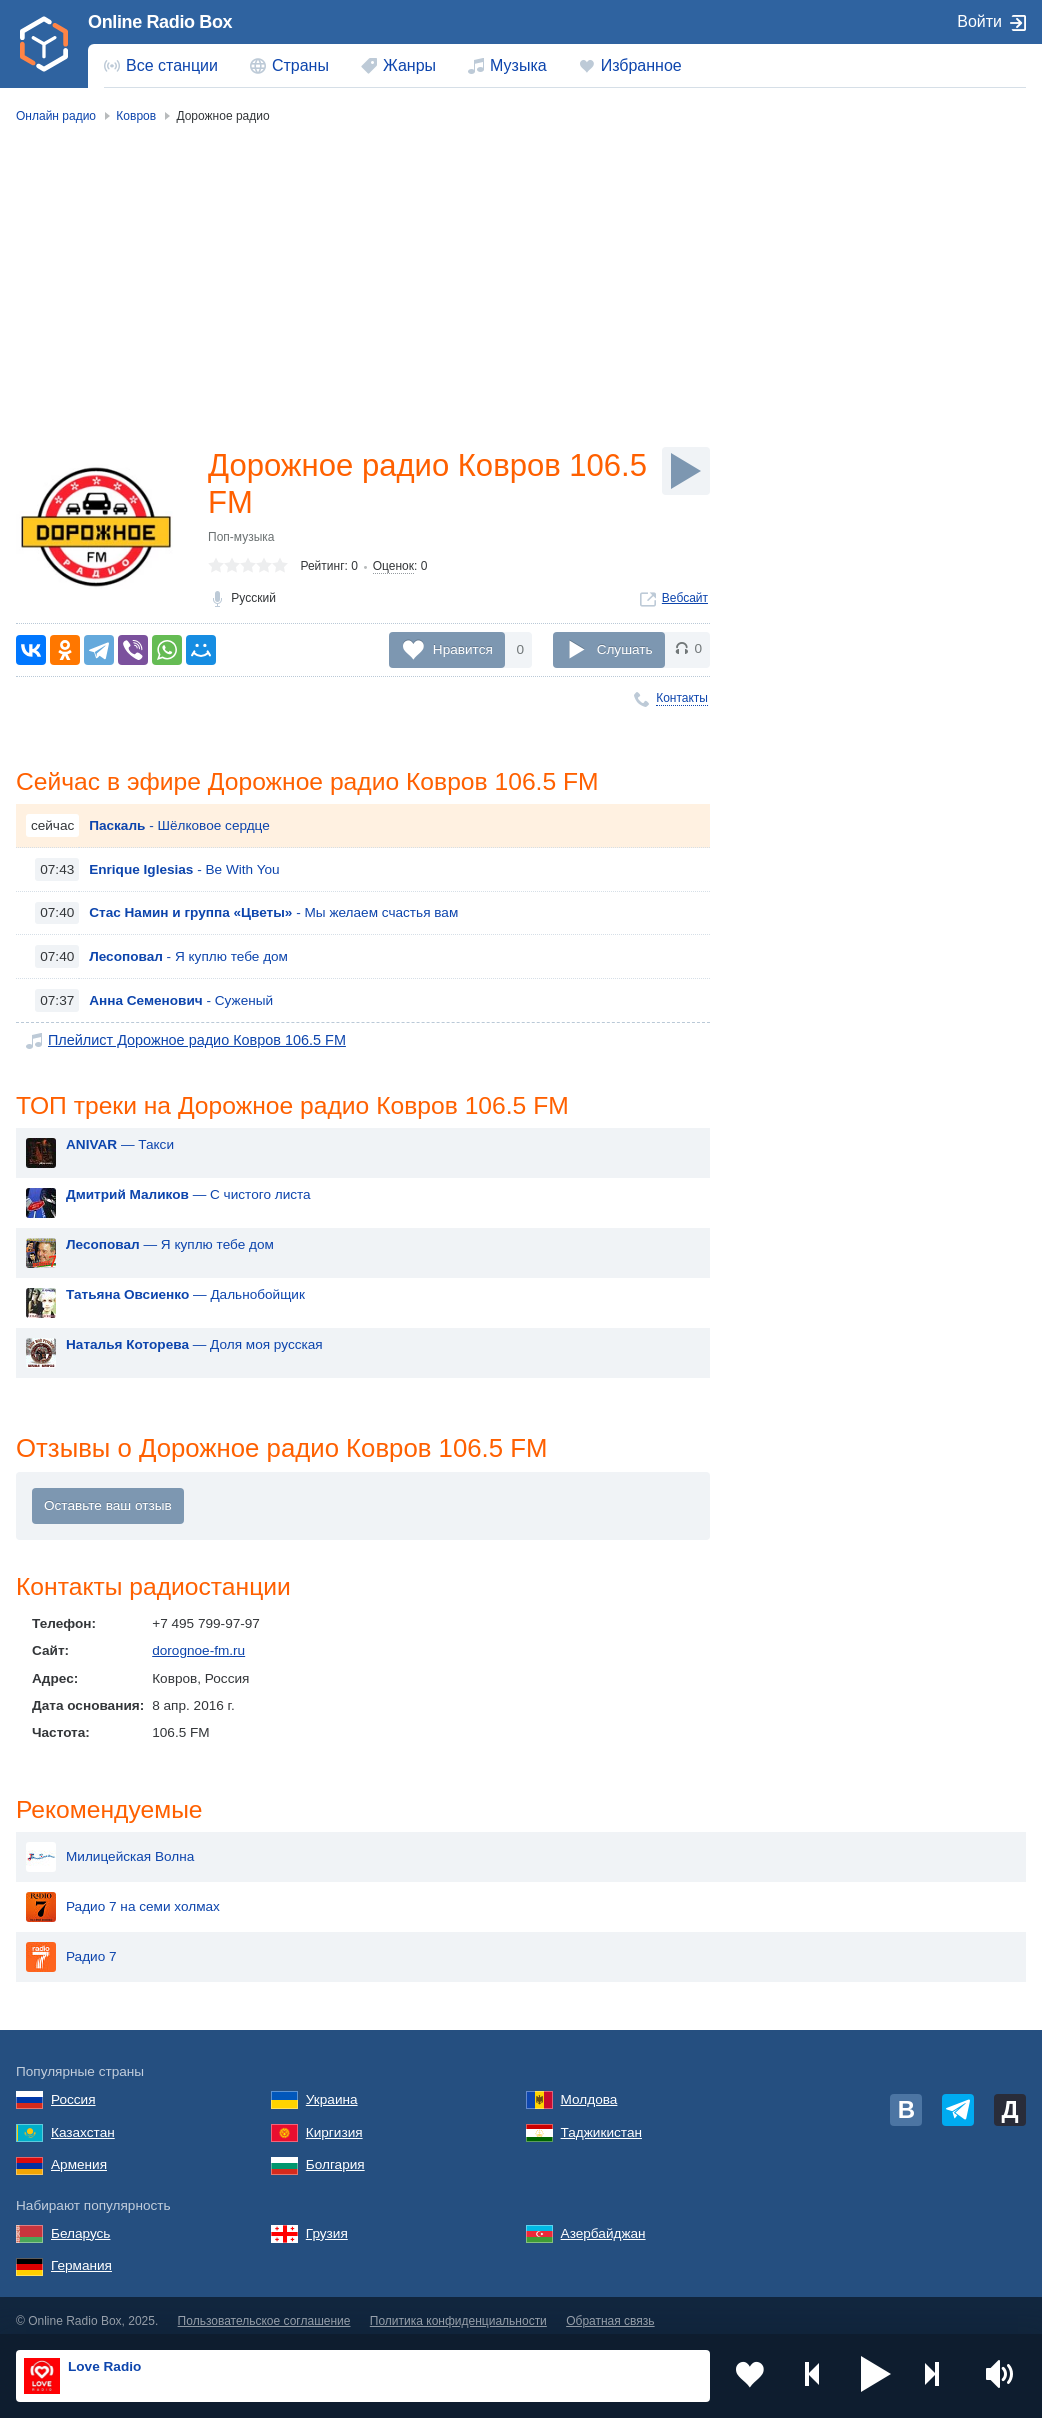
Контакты (682, 698)
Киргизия (334, 2121)
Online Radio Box (160, 22)
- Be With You (184, 870)
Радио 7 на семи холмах (123, 1897)
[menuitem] (161, 66)
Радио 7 (71, 1947)
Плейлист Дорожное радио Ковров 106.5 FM (188, 1041)
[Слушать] (686, 471)
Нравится (463, 649)
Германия (81, 2255)
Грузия (327, 2222)
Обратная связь (610, 2311)
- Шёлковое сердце (179, 827)
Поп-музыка (241, 540)
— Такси (120, 1147)
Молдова (589, 2088)
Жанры (409, 65)
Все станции (172, 65)
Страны (300, 65)
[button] (876, 2376)
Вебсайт (685, 601)
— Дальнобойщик (185, 1297)
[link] (44, 44)
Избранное (641, 65)
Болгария (335, 2154)
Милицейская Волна (110, 1847)
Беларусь (80, 2222)
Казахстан (83, 2121)
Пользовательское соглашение (264, 2311)
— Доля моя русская (194, 1347)
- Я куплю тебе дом (188, 958)
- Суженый (181, 1001)
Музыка (518, 65)
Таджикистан (601, 2121)
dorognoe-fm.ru (198, 1654)
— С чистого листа (188, 1197)
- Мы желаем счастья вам (273, 914)
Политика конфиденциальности (458, 2311)
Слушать (625, 649)
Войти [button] (979, 21)
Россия (73, 2088)
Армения (79, 2154)
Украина (332, 2088)
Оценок (393, 569)
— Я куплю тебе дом (170, 1247)
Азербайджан (603, 2222)
